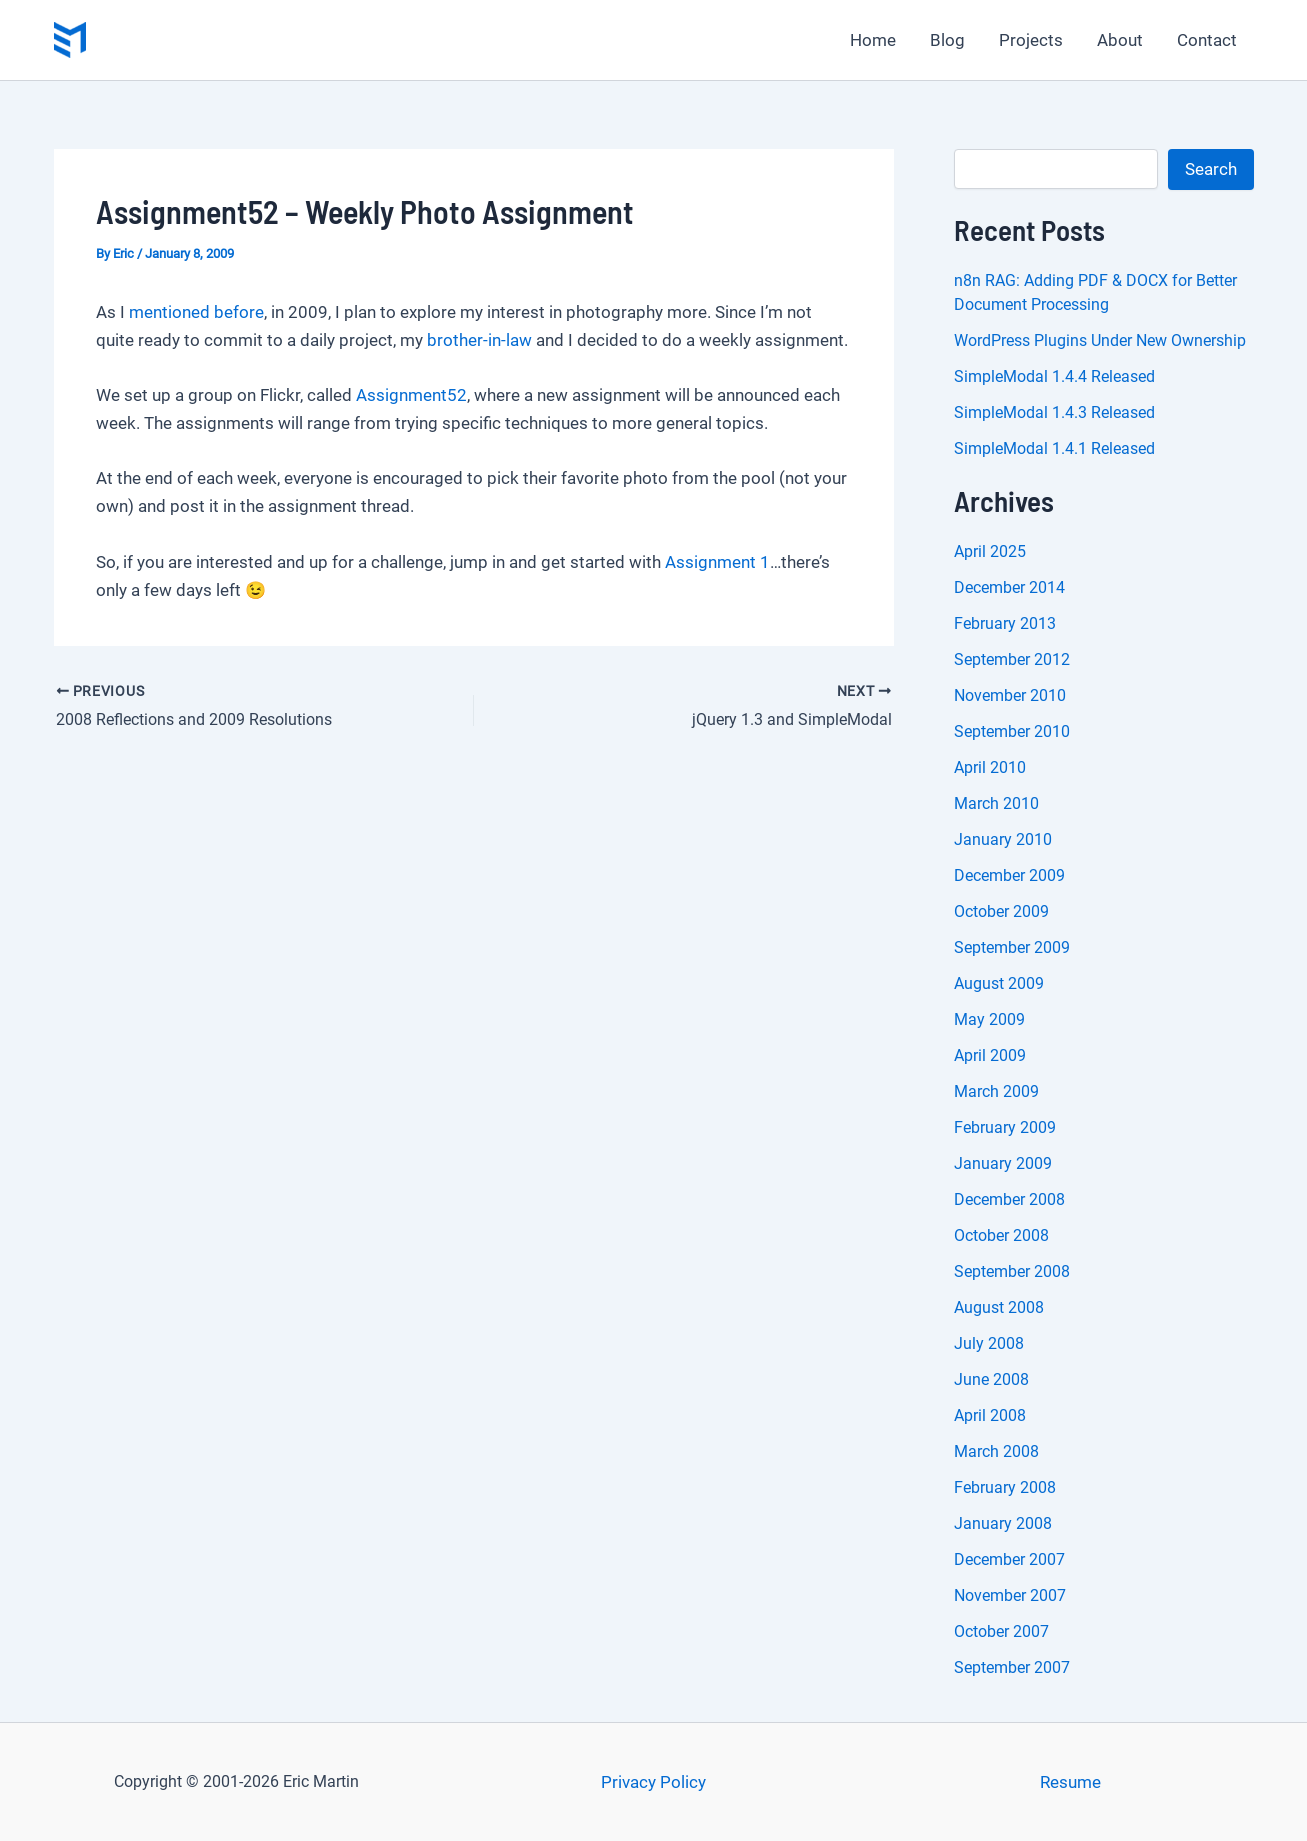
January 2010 (1003, 839)
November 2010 (1010, 695)
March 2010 (996, 803)
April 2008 (990, 1415)
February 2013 (1005, 623)
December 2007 (1009, 1559)
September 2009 (1012, 947)
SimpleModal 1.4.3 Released (1054, 412)
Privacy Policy (653, 1782)
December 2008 (1009, 1199)
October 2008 (1001, 1235)
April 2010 (990, 767)
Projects (1031, 40)
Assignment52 (411, 395)
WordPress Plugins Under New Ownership (1100, 340)
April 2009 (990, 1055)
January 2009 (1003, 1163)
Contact (1207, 40)
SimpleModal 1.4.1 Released (1054, 448)
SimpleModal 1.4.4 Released (1054, 376)
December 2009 (1009, 875)
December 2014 (1009, 587)
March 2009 (996, 1091)
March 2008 (996, 1451)
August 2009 (999, 983)
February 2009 (1005, 1127)
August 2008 (999, 1307)
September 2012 (1012, 659)
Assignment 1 (717, 562)
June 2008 (991, 1379)
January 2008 (1003, 1523)
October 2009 (1001, 911)
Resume (1070, 1782)
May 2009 (989, 1019)
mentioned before (196, 312)
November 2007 (1010, 1595)
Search (1211, 169)
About (1120, 40)
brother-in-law (479, 340)
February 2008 (1005, 1487)
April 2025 (990, 551)
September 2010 (1012, 731)
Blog (947, 40)
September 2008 (1012, 1271)
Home (873, 40)
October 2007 (1001, 1631)
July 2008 (989, 1343)
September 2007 (1012, 1667)
